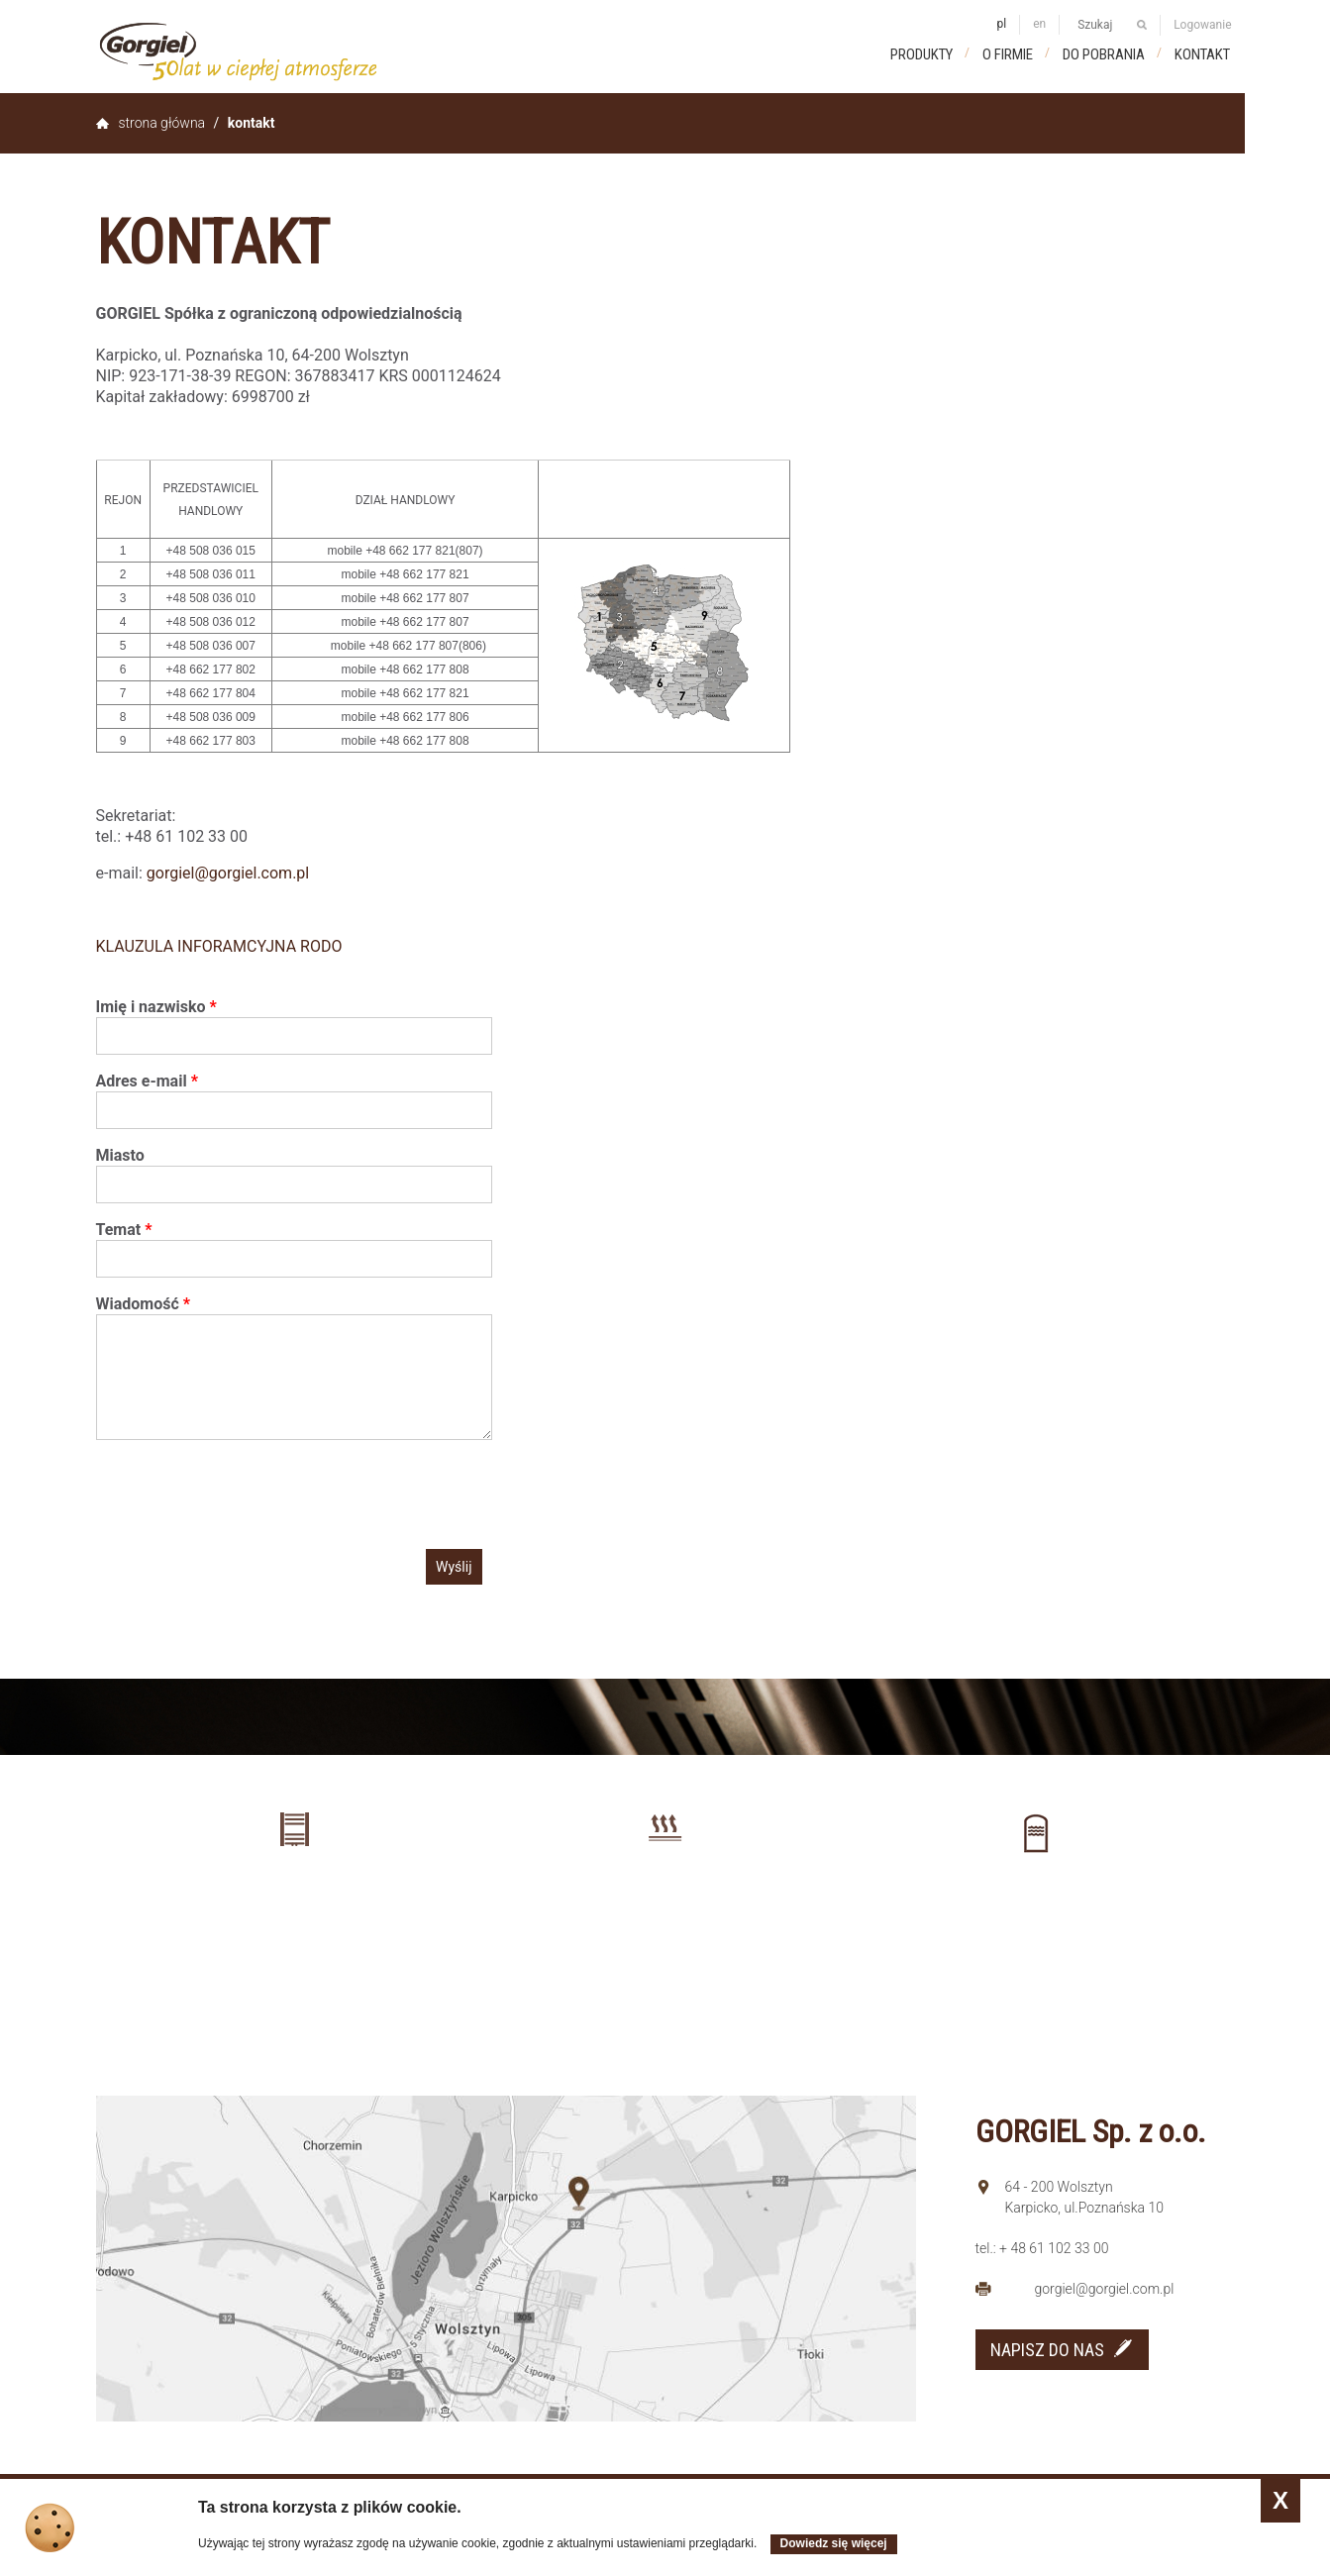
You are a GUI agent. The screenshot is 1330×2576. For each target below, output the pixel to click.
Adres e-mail (147, 1081)
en (1039, 24)
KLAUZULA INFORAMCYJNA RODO (219, 946)
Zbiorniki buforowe (1035, 1904)
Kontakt (1202, 54)
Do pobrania (1104, 54)
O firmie (1007, 54)
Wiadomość (143, 1303)
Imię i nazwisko (156, 1006)
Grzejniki (294, 1899)
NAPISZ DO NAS (1047, 2349)
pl (1002, 24)
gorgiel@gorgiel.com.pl (228, 873)
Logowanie (1202, 25)
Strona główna (162, 123)
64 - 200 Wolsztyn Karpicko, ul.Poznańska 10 (1085, 2197)
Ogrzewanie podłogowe (664, 1899)
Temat (124, 1229)
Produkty (921, 54)
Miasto (120, 1155)
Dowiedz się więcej (833, 2543)
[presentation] (246, 1494)
